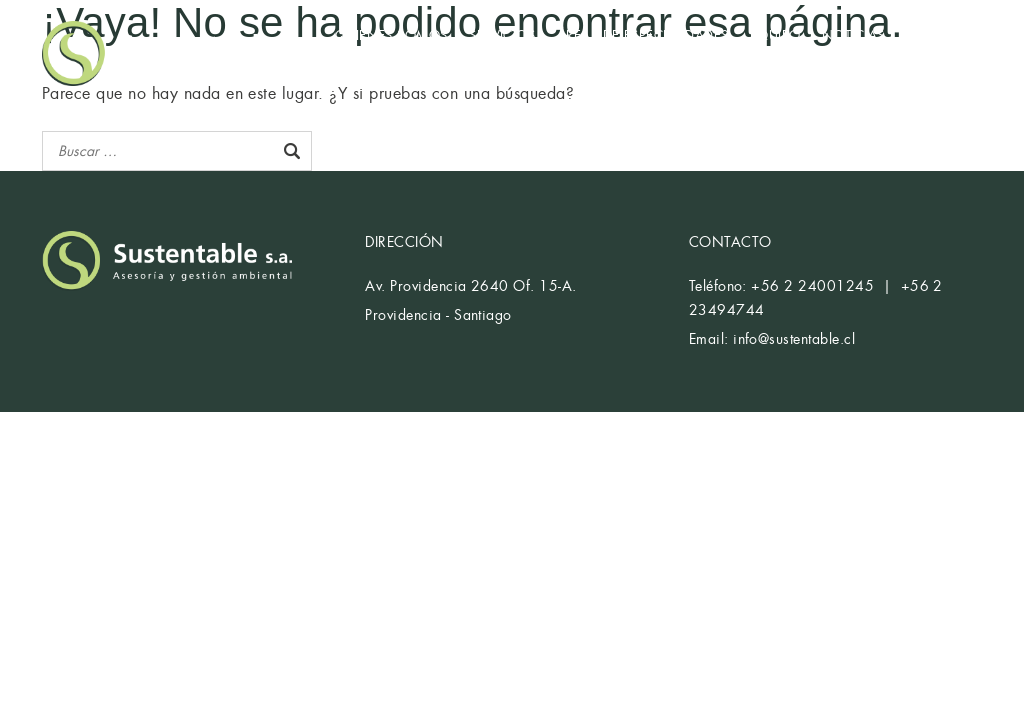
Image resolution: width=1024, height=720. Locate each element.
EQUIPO (775, 35)
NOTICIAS (853, 35)
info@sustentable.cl (794, 339)
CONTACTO (372, 61)
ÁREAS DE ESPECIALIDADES (643, 35)
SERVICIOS (502, 35)
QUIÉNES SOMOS (391, 35)
